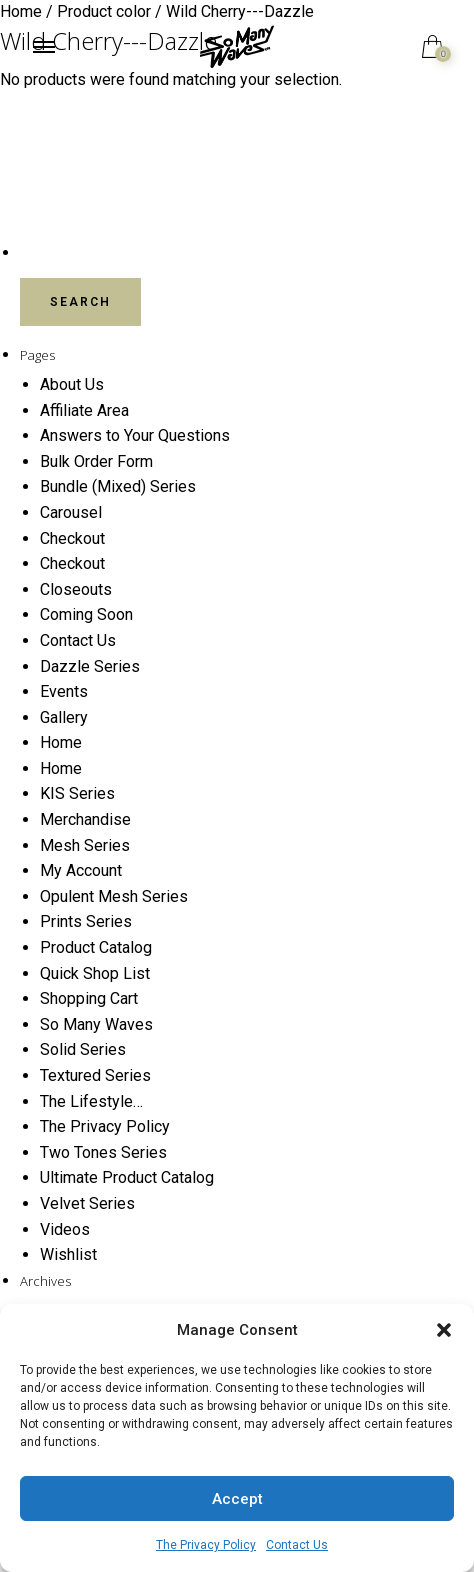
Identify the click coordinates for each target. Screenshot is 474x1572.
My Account (81, 870)
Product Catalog (96, 947)
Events (64, 691)
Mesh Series (85, 845)
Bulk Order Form (96, 461)
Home (61, 742)
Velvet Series (87, 1203)
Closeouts (76, 589)
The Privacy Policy (206, 1545)
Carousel (71, 512)
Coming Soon (86, 614)
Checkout (72, 538)
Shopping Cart (89, 998)
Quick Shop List (95, 973)
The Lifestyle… (91, 1101)
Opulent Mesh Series (114, 896)
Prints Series (86, 921)
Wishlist (68, 1254)
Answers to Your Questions (135, 435)
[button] (444, 1330)
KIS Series (77, 793)
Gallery (64, 717)
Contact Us (297, 1545)
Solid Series (83, 1049)
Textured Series (95, 1075)
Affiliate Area (84, 410)
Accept (237, 1499)
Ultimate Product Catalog (127, 1177)
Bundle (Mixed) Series (118, 486)
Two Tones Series (103, 1152)
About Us (72, 384)
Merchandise (85, 819)
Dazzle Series (90, 666)
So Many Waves (96, 1024)
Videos (65, 1229)
